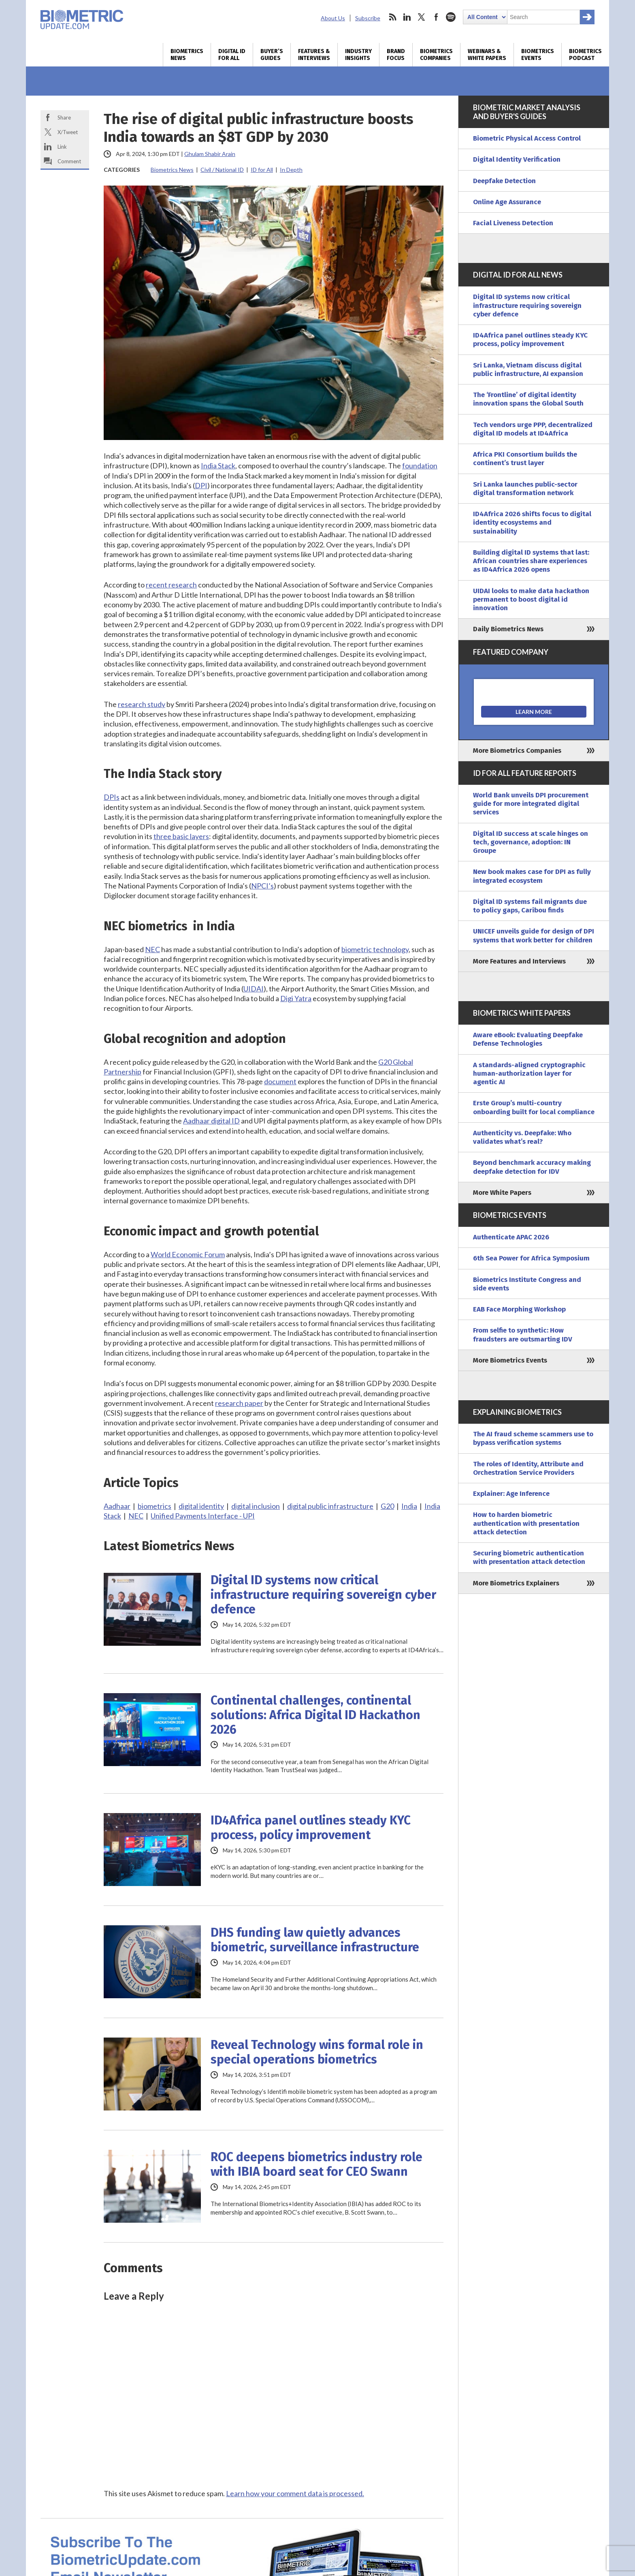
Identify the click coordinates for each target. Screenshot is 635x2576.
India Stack (218, 465)
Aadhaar (117, 1506)
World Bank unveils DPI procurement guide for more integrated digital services (530, 804)
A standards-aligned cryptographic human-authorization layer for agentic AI (529, 1074)
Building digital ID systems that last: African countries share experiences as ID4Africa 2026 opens (531, 561)
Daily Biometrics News (508, 629)
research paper (239, 1403)
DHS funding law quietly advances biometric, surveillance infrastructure (315, 1939)
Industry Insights (358, 55)
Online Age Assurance (507, 202)
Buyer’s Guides (271, 55)
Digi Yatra (295, 998)
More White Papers (502, 1192)
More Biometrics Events (510, 1360)
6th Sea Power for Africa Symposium (531, 1258)
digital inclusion (255, 1506)
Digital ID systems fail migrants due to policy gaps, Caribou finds (530, 905)
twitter (421, 17)
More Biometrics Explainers (516, 1583)
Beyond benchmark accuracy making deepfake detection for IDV (532, 1166)
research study (141, 704)
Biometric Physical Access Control (527, 138)
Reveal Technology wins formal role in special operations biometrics (317, 2052)
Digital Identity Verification (516, 159)
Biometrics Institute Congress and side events (527, 1283)
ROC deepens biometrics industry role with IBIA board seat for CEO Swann (316, 2164)
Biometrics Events (537, 55)
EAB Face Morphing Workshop (519, 1309)
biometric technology (375, 949)
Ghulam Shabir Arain (209, 153)
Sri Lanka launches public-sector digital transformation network (525, 488)
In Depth (291, 169)
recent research (171, 584)
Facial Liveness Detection (513, 223)
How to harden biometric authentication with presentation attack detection (526, 1523)
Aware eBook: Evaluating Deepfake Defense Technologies (528, 1039)
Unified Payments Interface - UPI (203, 1515)
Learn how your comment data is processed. (295, 2493)
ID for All (262, 169)
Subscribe (367, 18)
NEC (152, 949)
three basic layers (181, 836)
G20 (387, 1506)
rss (392, 17)
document (280, 1081)
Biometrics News (186, 55)
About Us (333, 18)
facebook (436, 17)
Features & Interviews (314, 55)
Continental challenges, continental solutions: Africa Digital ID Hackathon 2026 (315, 1715)
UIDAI (253, 988)
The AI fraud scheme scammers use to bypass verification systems (533, 1438)
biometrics (154, 1506)
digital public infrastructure (330, 1506)
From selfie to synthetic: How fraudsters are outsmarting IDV (522, 1334)
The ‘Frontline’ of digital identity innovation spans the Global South (528, 399)
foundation (419, 465)
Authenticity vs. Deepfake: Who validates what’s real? (522, 1137)
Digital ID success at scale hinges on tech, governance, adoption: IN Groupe (530, 842)
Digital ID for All (231, 55)
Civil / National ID (222, 169)
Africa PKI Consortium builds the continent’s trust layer (525, 458)
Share (64, 117)
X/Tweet (68, 132)
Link (62, 146)
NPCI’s (262, 885)
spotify (450, 17)
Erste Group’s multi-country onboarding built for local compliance (534, 1107)
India (409, 1506)
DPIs (111, 796)
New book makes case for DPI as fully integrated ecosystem (532, 875)
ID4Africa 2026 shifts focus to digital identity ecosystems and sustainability (532, 523)
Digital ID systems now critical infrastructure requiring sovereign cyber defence (323, 1595)
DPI (201, 485)
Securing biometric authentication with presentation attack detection (529, 1557)
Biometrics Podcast (585, 55)
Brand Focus (396, 55)
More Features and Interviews (519, 961)
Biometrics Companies (436, 55)
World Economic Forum (188, 1254)
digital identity (201, 1506)
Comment (69, 161)
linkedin (407, 17)
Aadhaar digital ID (211, 1120)
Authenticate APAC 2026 (511, 1237)
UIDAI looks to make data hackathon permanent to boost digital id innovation (531, 600)
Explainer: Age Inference (511, 1493)
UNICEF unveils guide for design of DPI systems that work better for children (533, 935)
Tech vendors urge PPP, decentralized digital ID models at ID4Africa (532, 429)
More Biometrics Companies (517, 750)
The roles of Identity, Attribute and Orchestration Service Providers (528, 1468)
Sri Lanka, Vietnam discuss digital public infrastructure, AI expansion (528, 369)
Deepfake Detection (504, 181)
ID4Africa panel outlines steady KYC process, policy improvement (311, 1827)
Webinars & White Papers (487, 55)
